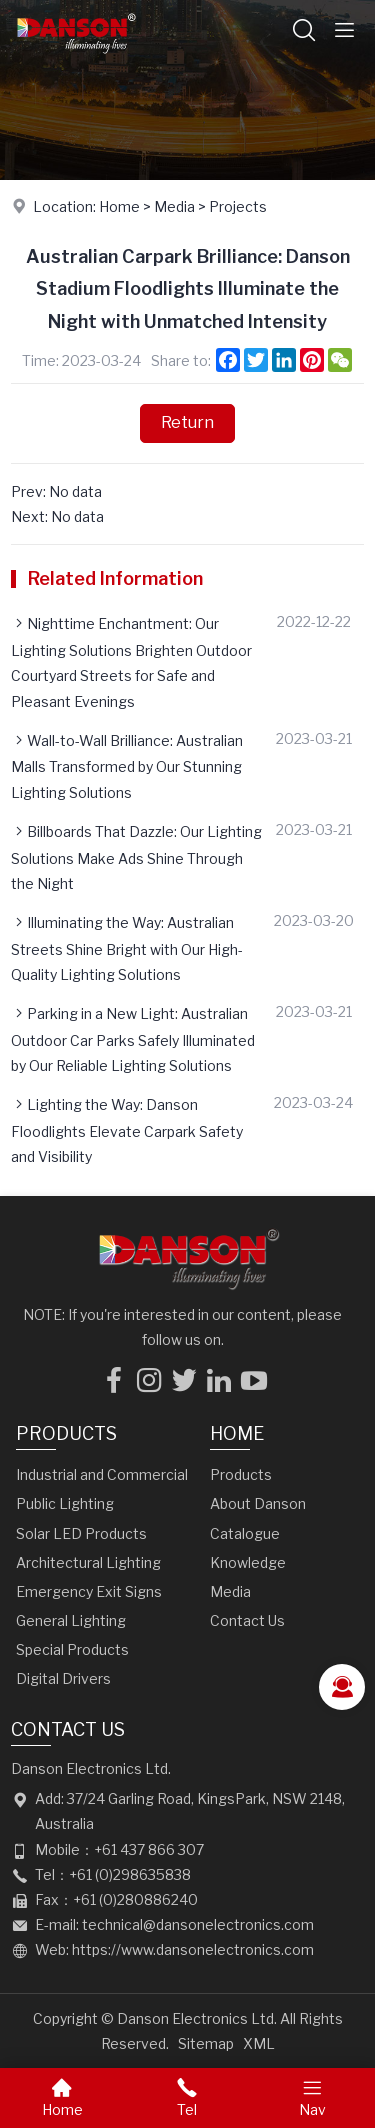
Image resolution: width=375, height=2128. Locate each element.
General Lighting (71, 1620)
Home (119, 206)
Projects (238, 206)
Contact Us (247, 1620)
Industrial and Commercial (102, 1474)
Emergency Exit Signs (89, 1591)
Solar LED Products (81, 1533)
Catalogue (245, 1533)
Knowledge (248, 1562)
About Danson (258, 1503)
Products (66, 1433)
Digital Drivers (63, 1678)
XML (259, 2043)
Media (174, 206)
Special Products (72, 1649)
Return (187, 422)
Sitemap (206, 2043)
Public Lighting (65, 1503)
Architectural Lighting (88, 1562)
